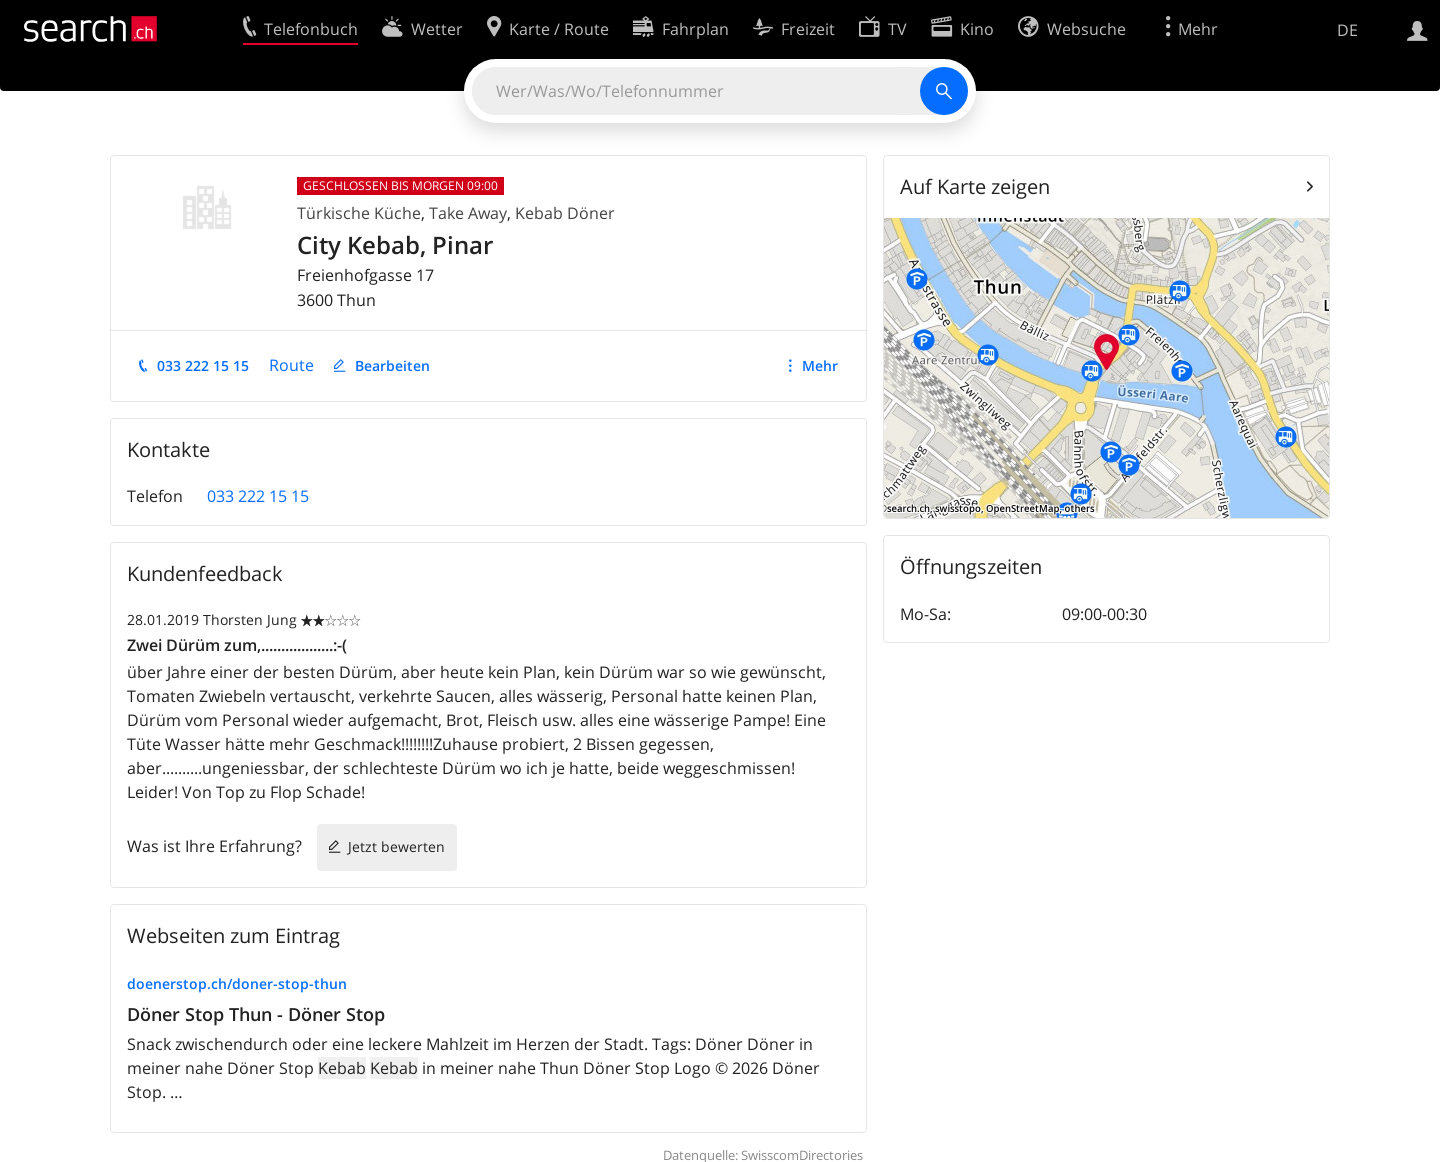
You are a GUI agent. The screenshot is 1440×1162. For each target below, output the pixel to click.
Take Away (468, 213)
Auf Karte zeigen (975, 186)
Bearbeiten (392, 365)
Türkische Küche (359, 213)
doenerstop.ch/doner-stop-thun (237, 983)
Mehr (820, 365)
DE (1347, 30)
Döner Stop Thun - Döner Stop (256, 1014)
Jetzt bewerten (396, 846)
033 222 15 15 (203, 365)
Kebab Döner (565, 213)
